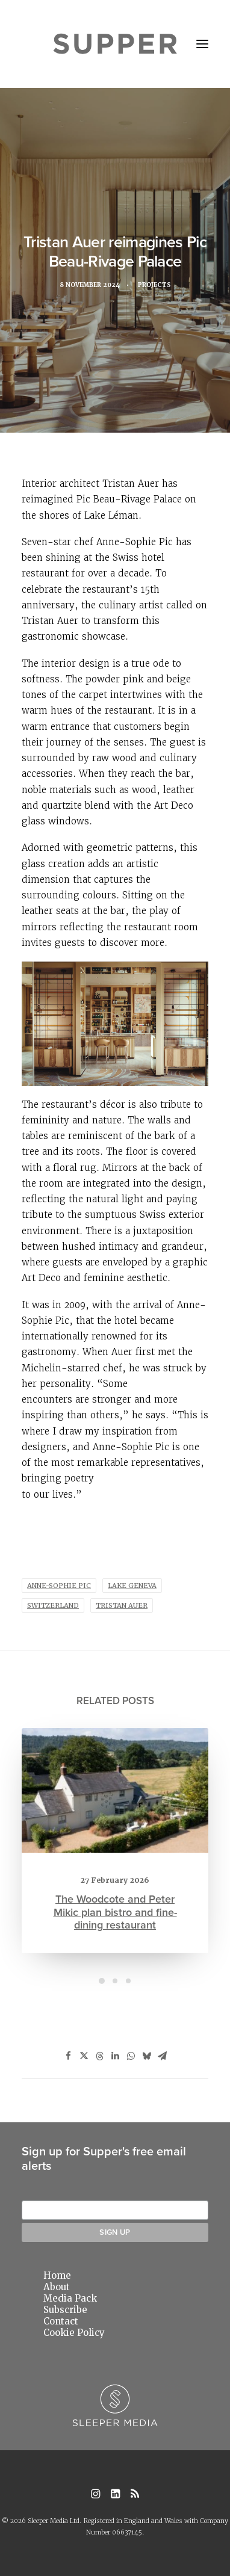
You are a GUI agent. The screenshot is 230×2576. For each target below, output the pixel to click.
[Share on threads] (99, 2056)
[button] (202, 44)
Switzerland (53, 1605)
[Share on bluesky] (146, 2056)
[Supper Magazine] (115, 44)
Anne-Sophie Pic (59, 1585)
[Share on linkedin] (115, 2056)
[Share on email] (162, 2056)
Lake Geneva (132, 1585)
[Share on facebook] (68, 2056)
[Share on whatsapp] (130, 2056)
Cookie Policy (74, 2332)
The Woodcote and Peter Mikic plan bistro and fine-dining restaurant (115, 1890)
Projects (158, 287)
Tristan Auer (122, 1605)
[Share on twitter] (83, 2056)
